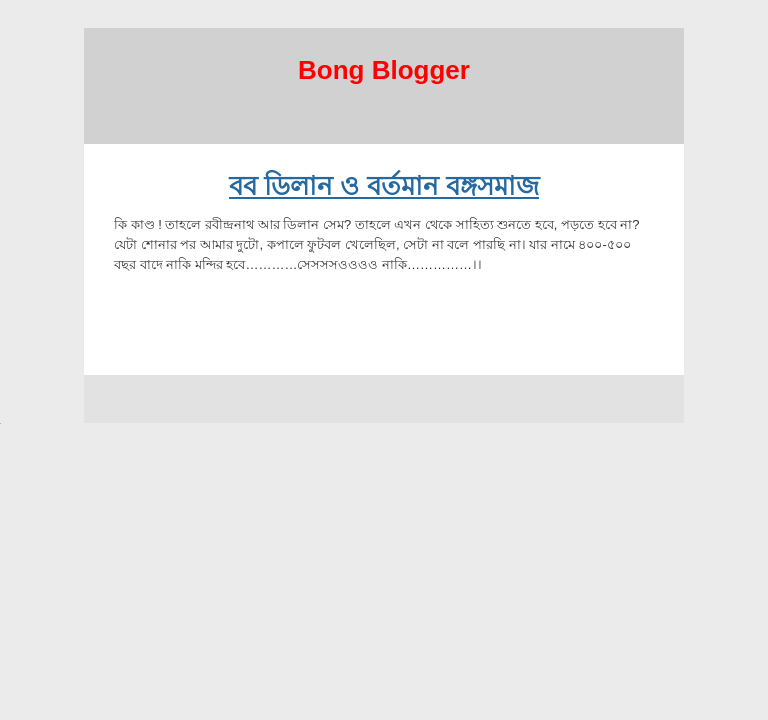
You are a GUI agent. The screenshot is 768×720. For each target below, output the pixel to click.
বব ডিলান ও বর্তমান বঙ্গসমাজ (384, 186)
